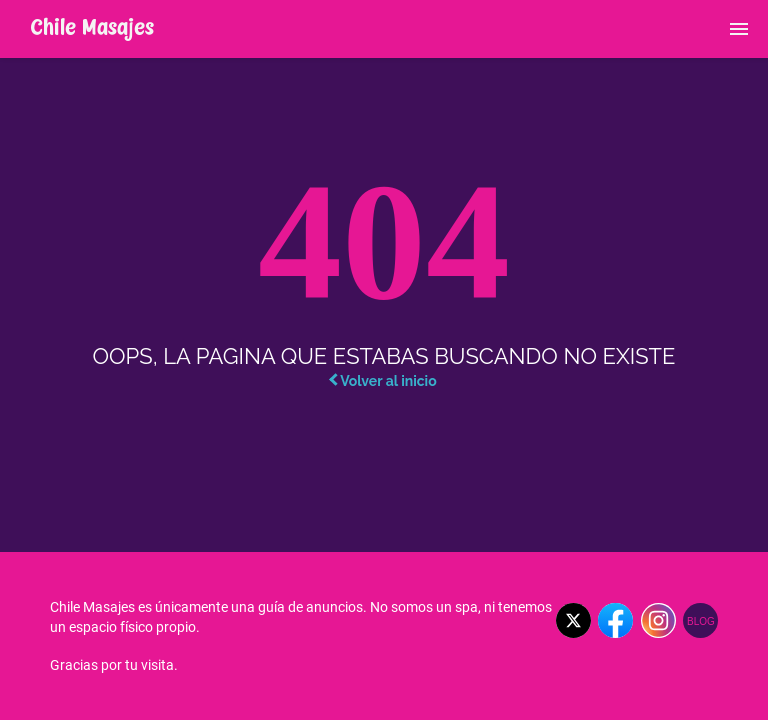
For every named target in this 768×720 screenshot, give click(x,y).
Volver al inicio (382, 381)
